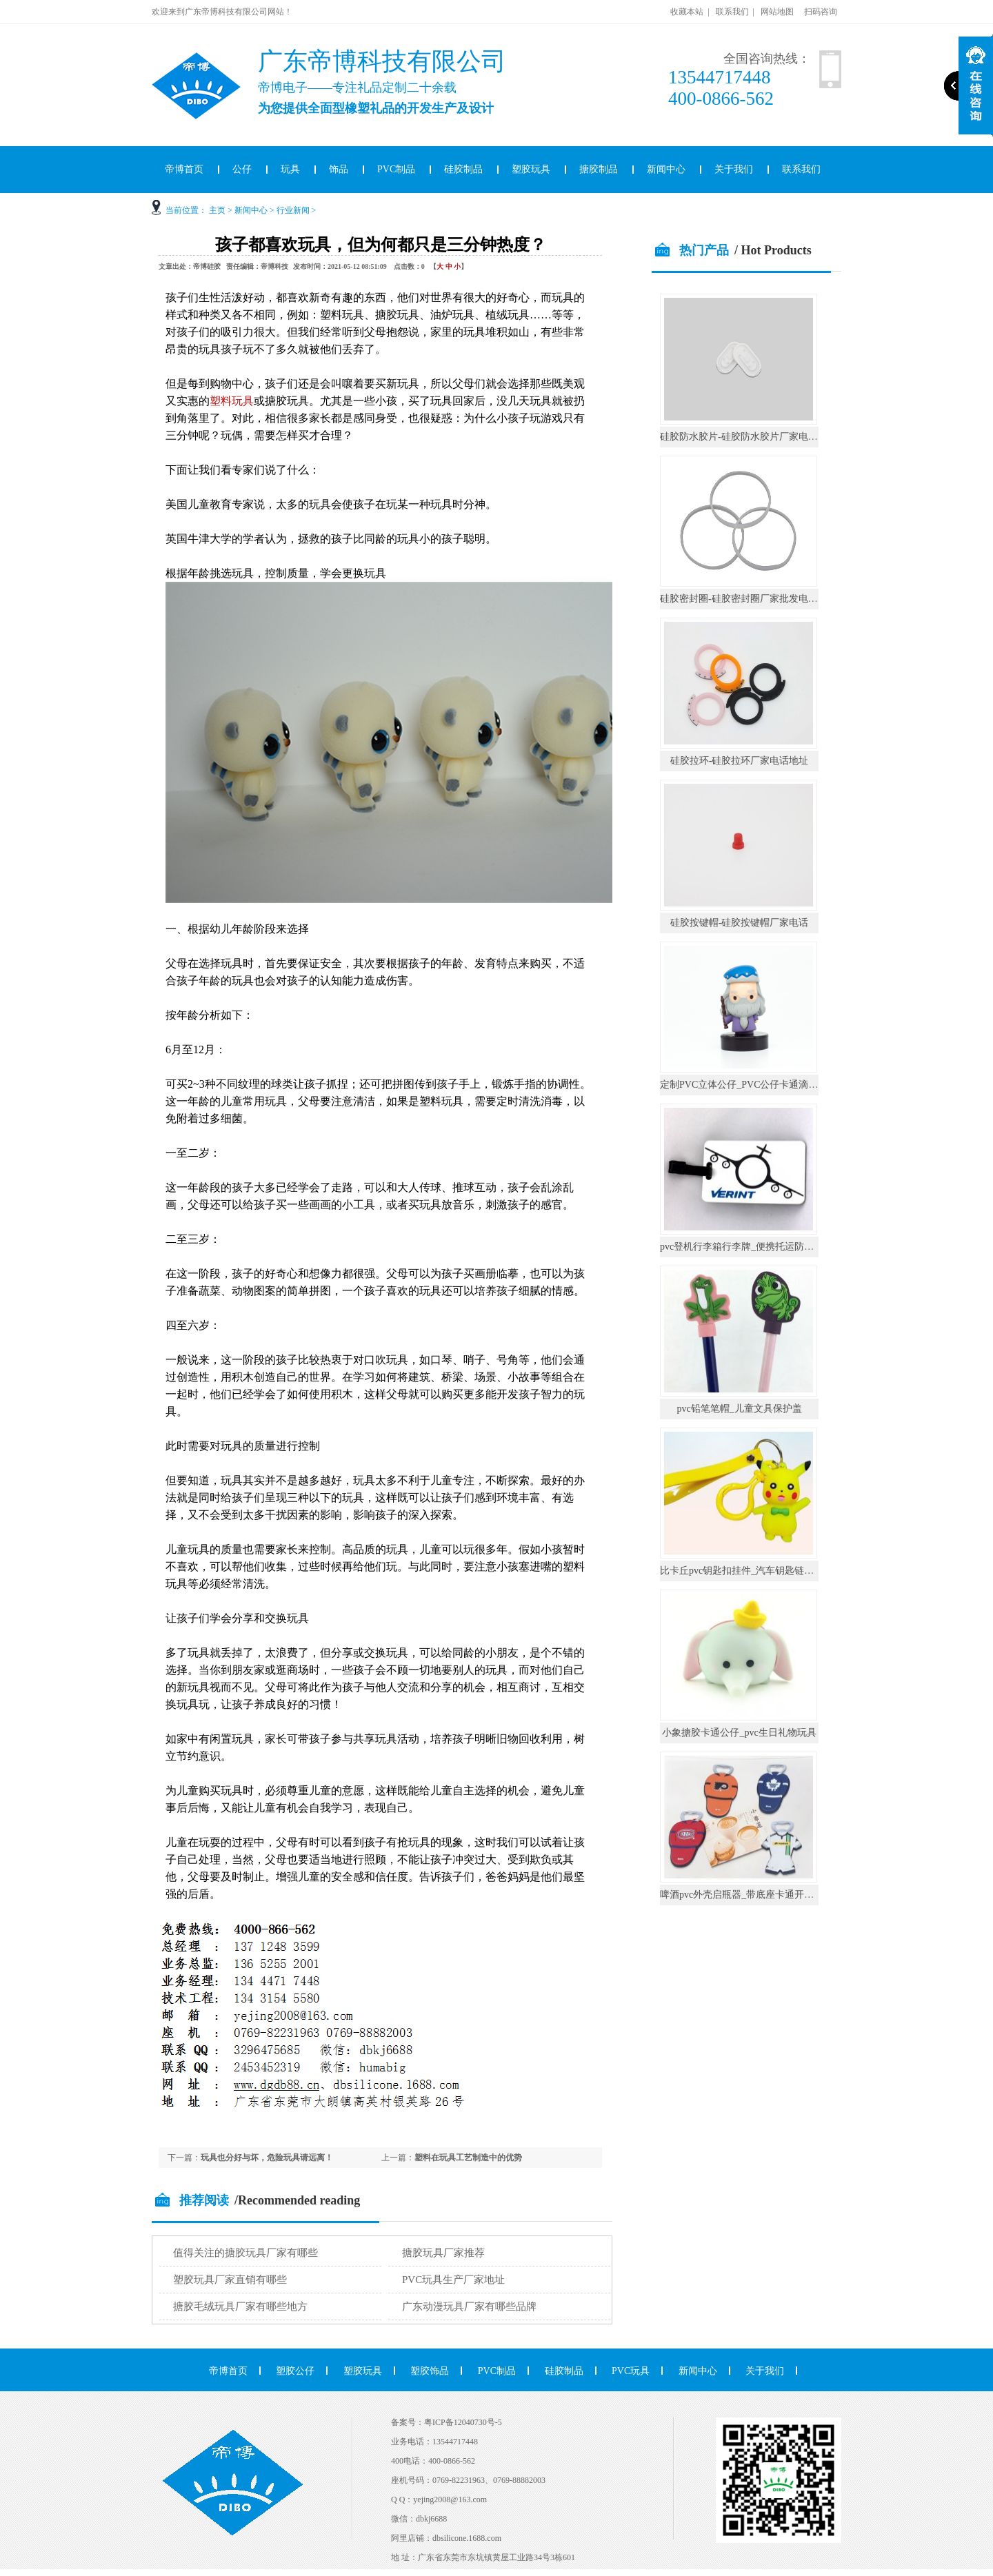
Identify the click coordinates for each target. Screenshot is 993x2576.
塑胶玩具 (531, 169)
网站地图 (777, 12)
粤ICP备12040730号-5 (463, 2422)
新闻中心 (666, 169)
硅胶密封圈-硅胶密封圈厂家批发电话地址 (748, 599)
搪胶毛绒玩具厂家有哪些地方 (240, 2306)
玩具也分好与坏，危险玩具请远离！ (267, 2157)
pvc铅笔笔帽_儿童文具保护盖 (738, 1408)
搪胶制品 (598, 169)
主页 (217, 210)
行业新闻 (293, 210)
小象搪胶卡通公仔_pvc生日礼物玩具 (739, 1732)
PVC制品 (396, 169)
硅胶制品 (463, 169)
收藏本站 (686, 12)
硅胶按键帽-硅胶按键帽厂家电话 (739, 922)
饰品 (338, 169)
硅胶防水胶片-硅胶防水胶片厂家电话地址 (748, 437)
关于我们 (733, 169)
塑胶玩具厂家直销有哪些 (230, 2279)
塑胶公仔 (295, 2371)
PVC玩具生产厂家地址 (453, 2279)
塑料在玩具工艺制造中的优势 (468, 2157)
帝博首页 (184, 169)
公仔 (242, 169)
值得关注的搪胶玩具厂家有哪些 (245, 2252)
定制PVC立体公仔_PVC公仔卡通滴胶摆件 (748, 1084)
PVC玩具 (631, 2371)
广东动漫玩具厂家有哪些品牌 (469, 2306)
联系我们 (732, 12)
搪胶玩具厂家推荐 (443, 2252)
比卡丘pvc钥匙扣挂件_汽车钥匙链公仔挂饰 (751, 1570)
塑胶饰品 (429, 2371)
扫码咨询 (820, 12)
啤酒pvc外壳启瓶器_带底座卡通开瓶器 (741, 1894)
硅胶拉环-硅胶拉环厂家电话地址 (739, 760)
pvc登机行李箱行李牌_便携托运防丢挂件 (746, 1246)
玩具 (290, 169)
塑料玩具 (232, 401)
